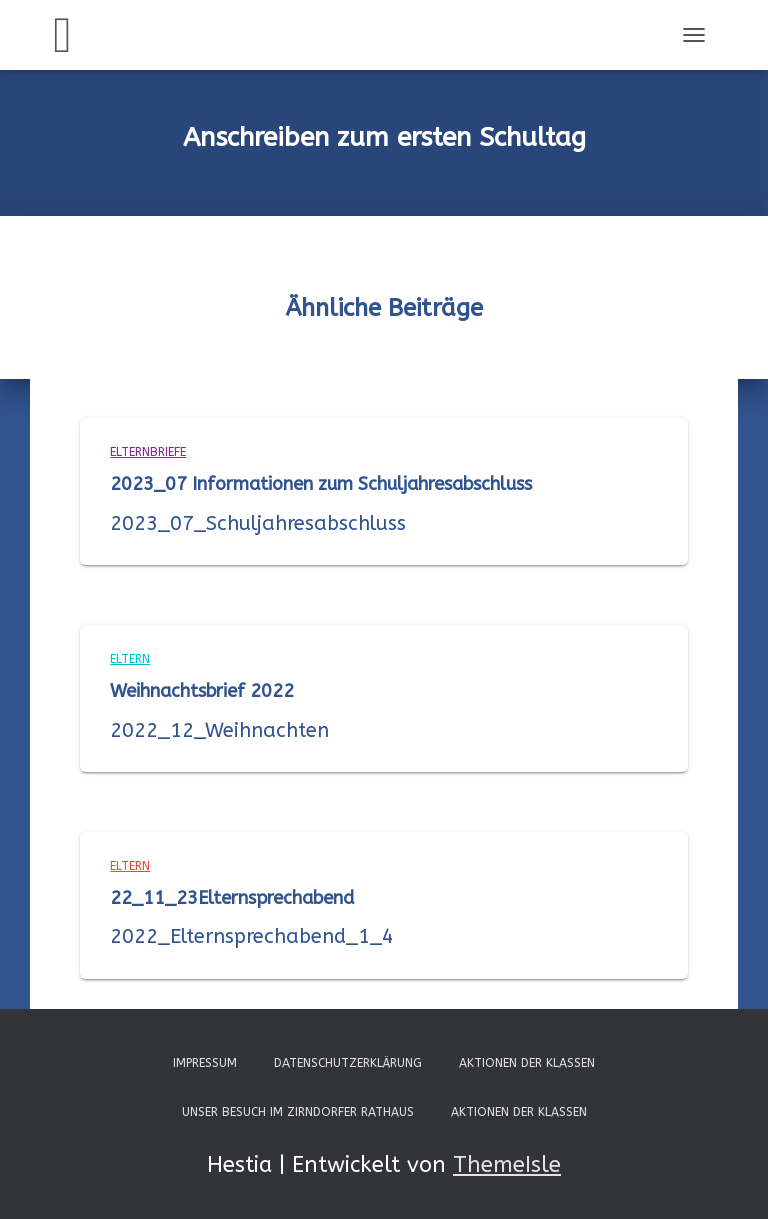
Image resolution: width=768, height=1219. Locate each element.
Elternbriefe (148, 452)
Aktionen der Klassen (527, 1063)
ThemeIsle (507, 1165)
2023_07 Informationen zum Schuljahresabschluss (321, 484)
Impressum (205, 1063)
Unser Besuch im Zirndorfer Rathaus (298, 1112)
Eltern (130, 659)
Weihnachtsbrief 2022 (202, 691)
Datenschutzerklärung (348, 1063)
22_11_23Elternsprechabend (232, 898)
